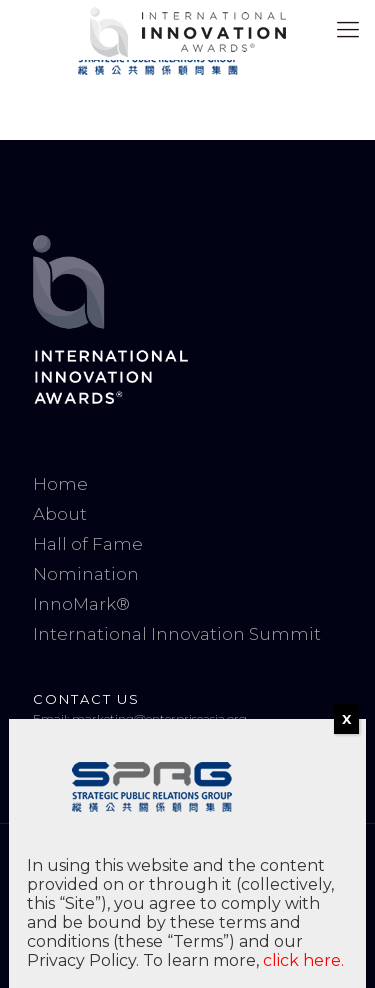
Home (60, 484)
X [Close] (346, 719)
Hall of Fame (88, 544)
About (60, 514)
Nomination (86, 574)
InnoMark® (81, 604)
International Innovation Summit (177, 634)
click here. (303, 960)
